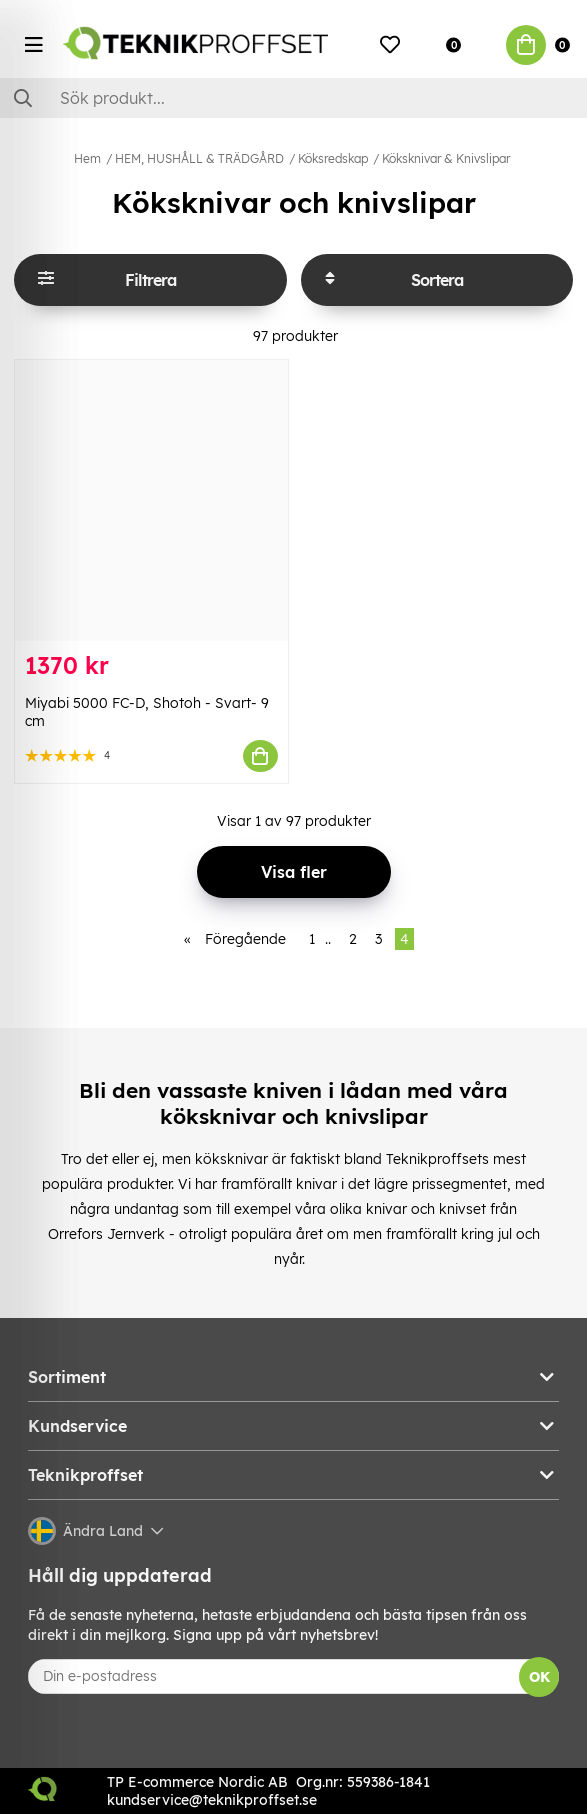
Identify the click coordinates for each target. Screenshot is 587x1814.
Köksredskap (333, 158)
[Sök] (293, 98)
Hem (87, 158)
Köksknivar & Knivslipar (446, 158)
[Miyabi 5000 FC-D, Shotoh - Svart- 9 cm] (151, 500)
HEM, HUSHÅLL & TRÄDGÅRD (199, 158)
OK (539, 1677)
